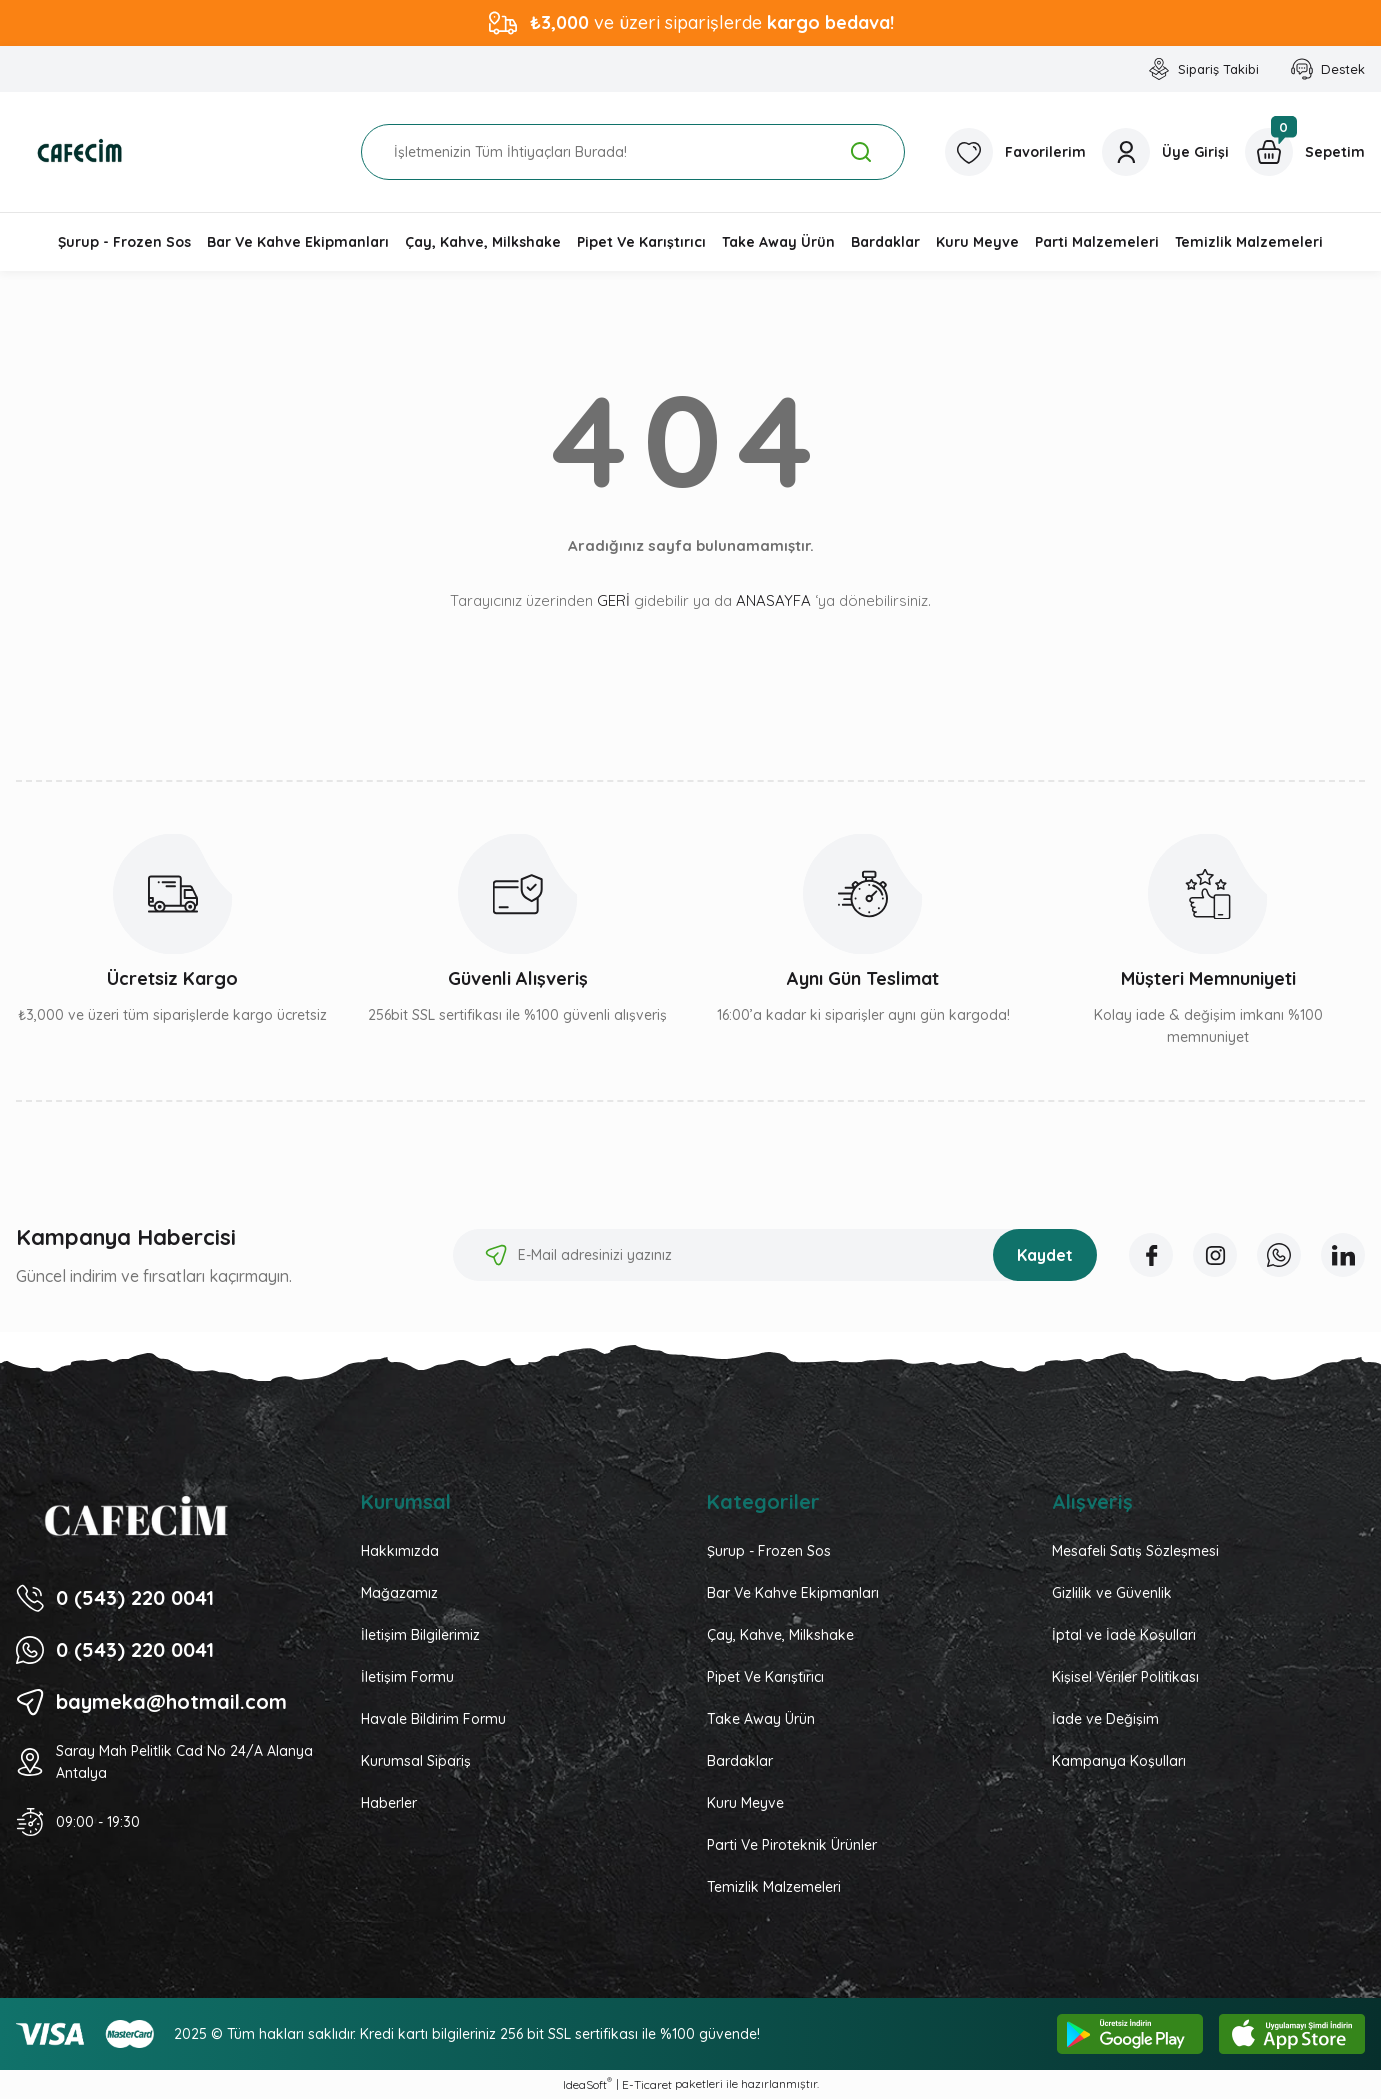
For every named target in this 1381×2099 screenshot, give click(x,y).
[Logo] (80, 152)
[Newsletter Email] (775, 1255)
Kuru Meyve (745, 1803)
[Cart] (1305, 152)
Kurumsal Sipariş (416, 1761)
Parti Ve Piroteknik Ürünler (792, 1845)
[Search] (632, 152)
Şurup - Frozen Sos (769, 1551)
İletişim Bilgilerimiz (420, 1635)
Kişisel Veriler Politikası (1125, 1677)
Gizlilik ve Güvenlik (1112, 1593)
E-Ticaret (647, 2084)
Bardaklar (740, 1761)
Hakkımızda (400, 1551)
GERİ (613, 600)
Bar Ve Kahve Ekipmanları (793, 1593)
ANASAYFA (773, 600)
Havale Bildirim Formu (433, 1719)
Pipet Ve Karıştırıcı (765, 1677)
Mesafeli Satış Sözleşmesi (1135, 1551)
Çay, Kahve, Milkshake (780, 1635)
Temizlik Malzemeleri (774, 1887)
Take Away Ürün (761, 1719)
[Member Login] (1165, 152)
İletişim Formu (407, 1677)
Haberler (389, 1803)
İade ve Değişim (1105, 1719)
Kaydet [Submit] (1045, 1255)
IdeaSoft (587, 2084)
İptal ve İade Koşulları (1124, 1635)
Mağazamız (399, 1593)
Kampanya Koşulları (1119, 1761)
